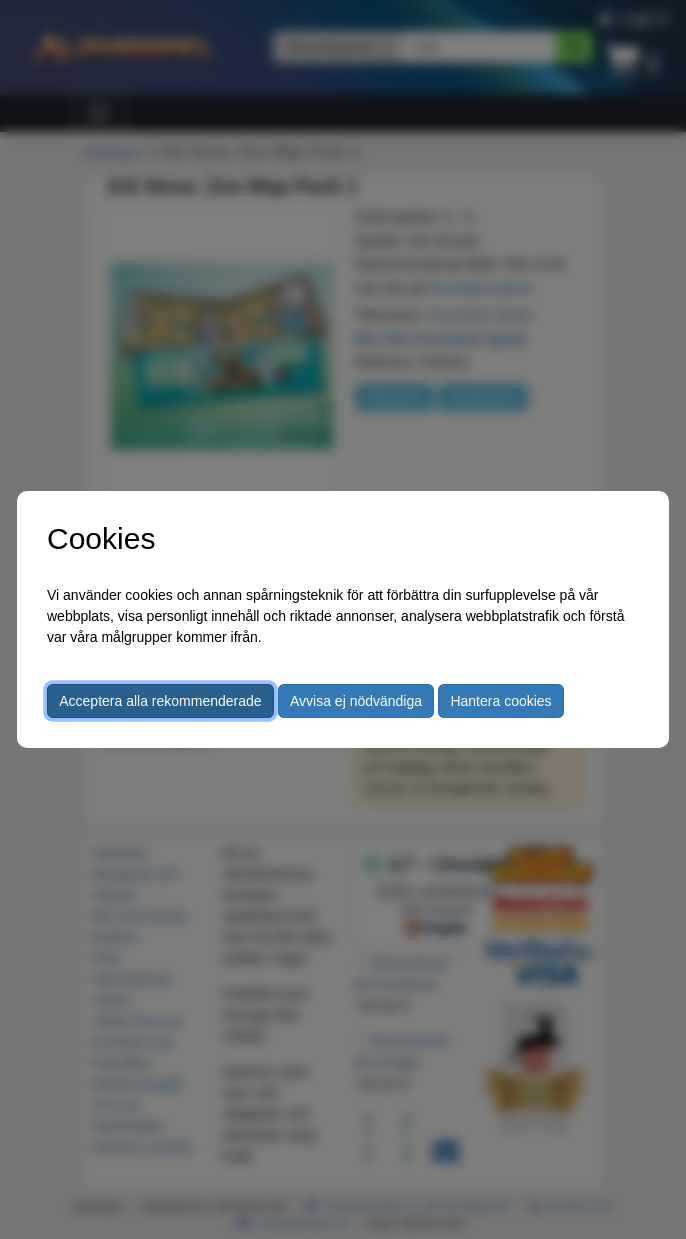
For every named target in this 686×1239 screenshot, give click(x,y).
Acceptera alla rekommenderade (160, 701)
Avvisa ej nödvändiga (356, 701)
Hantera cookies (500, 701)
